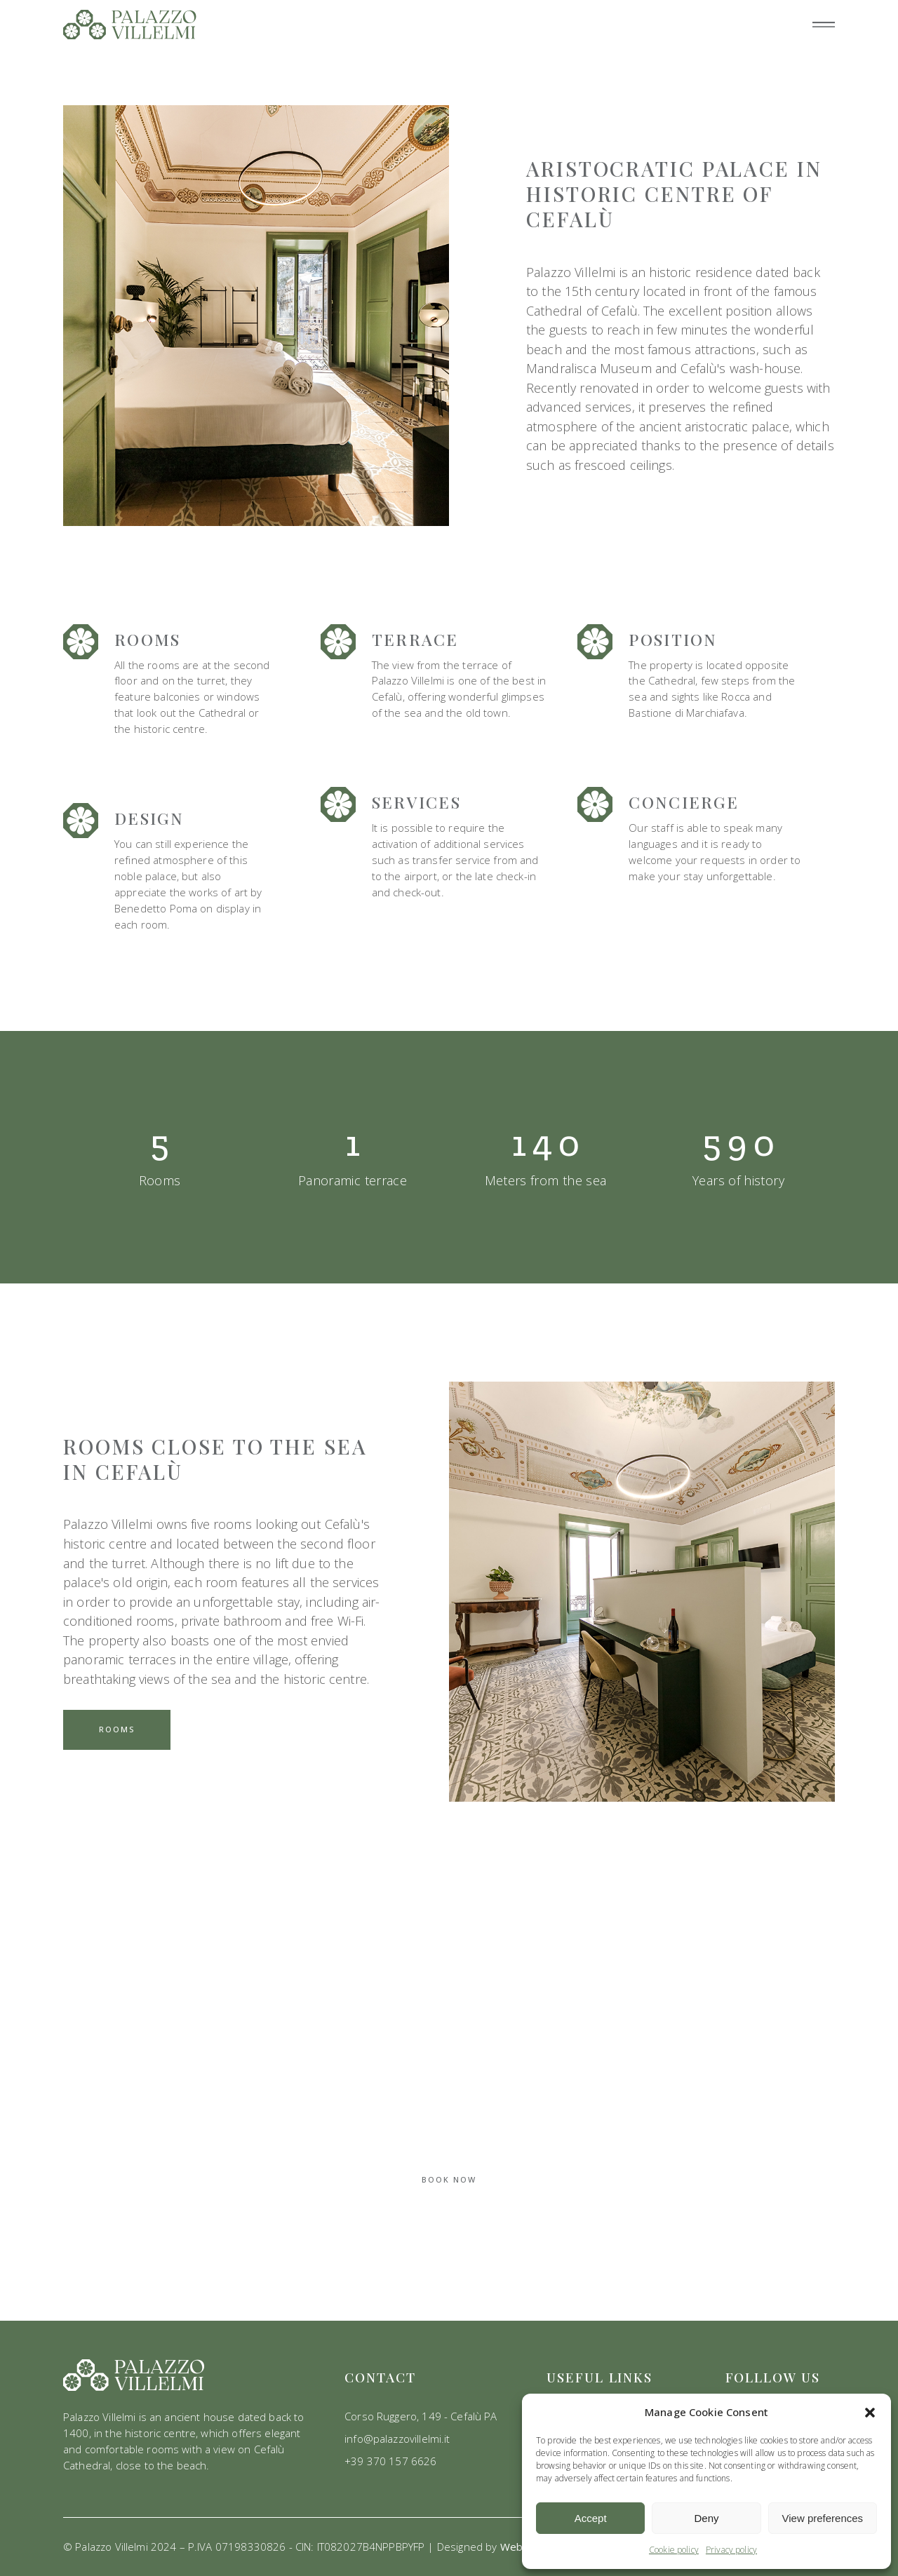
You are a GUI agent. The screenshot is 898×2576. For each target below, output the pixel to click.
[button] (870, 2413)
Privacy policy (731, 2550)
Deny (706, 2518)
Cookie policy (674, 2550)
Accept (591, 2518)
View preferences (823, 2518)
